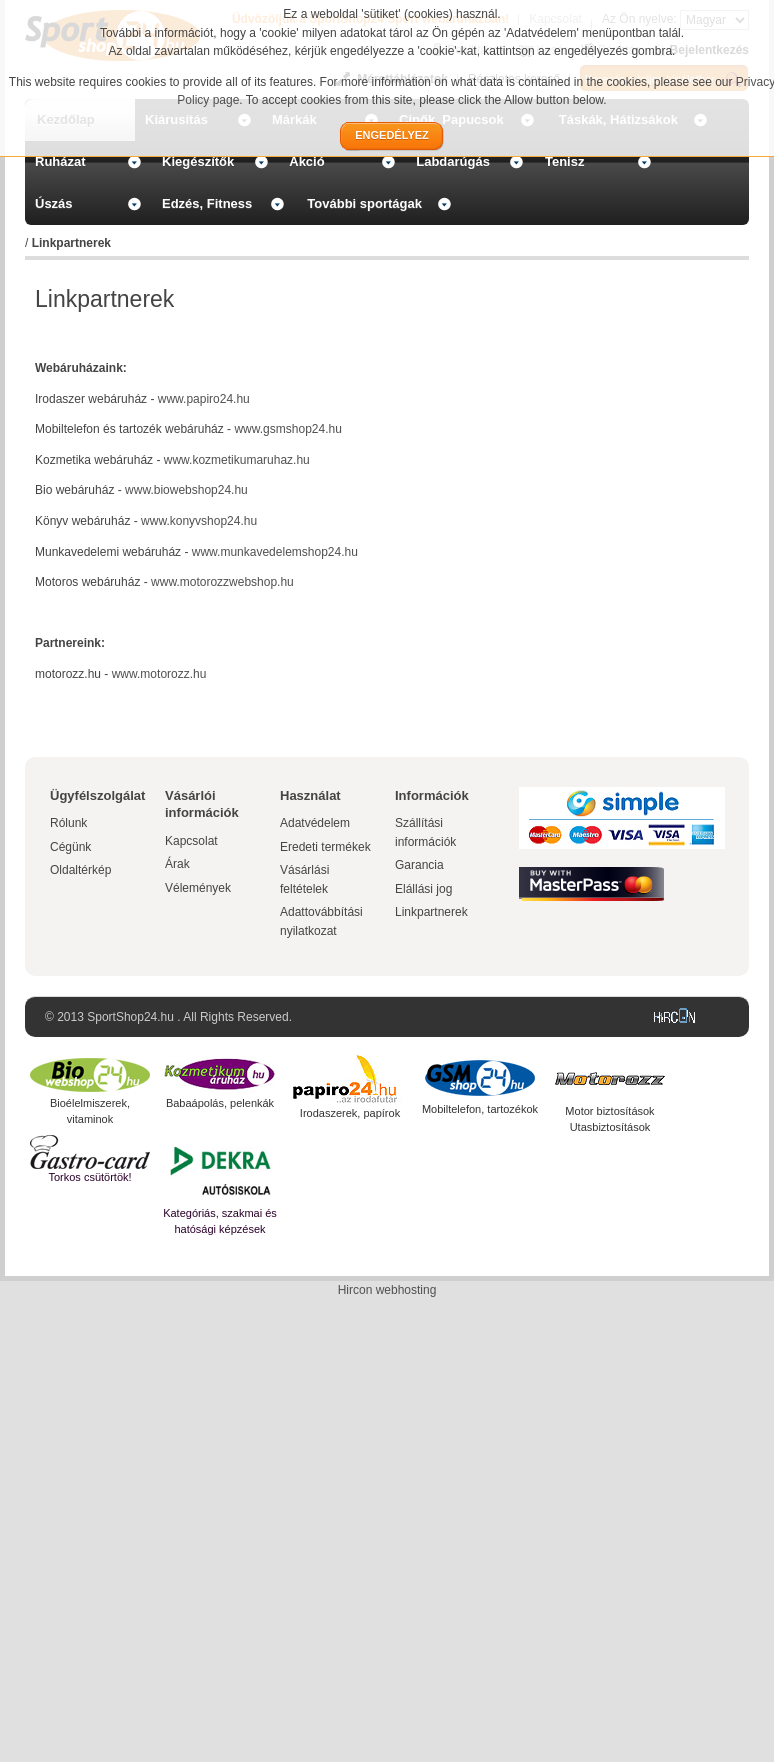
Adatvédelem (315, 823)
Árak (177, 864)
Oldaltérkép (80, 870)
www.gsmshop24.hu (287, 429)
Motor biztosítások (609, 1111)
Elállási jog (423, 889)
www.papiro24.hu (204, 399)
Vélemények (198, 888)
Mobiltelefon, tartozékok (480, 1109)
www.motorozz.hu (159, 674)
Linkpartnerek (431, 912)
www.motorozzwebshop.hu (222, 582)
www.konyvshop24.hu (199, 521)
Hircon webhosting (387, 1290)
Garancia (419, 865)
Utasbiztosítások (610, 1127)
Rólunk (68, 823)
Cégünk (70, 847)
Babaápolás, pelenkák (220, 1103)
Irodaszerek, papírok (350, 1113)
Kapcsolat (191, 841)
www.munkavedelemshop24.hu (275, 552)
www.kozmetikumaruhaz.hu (237, 460)
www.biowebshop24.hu (186, 490)
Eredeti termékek (325, 847)
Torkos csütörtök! (89, 1177)
